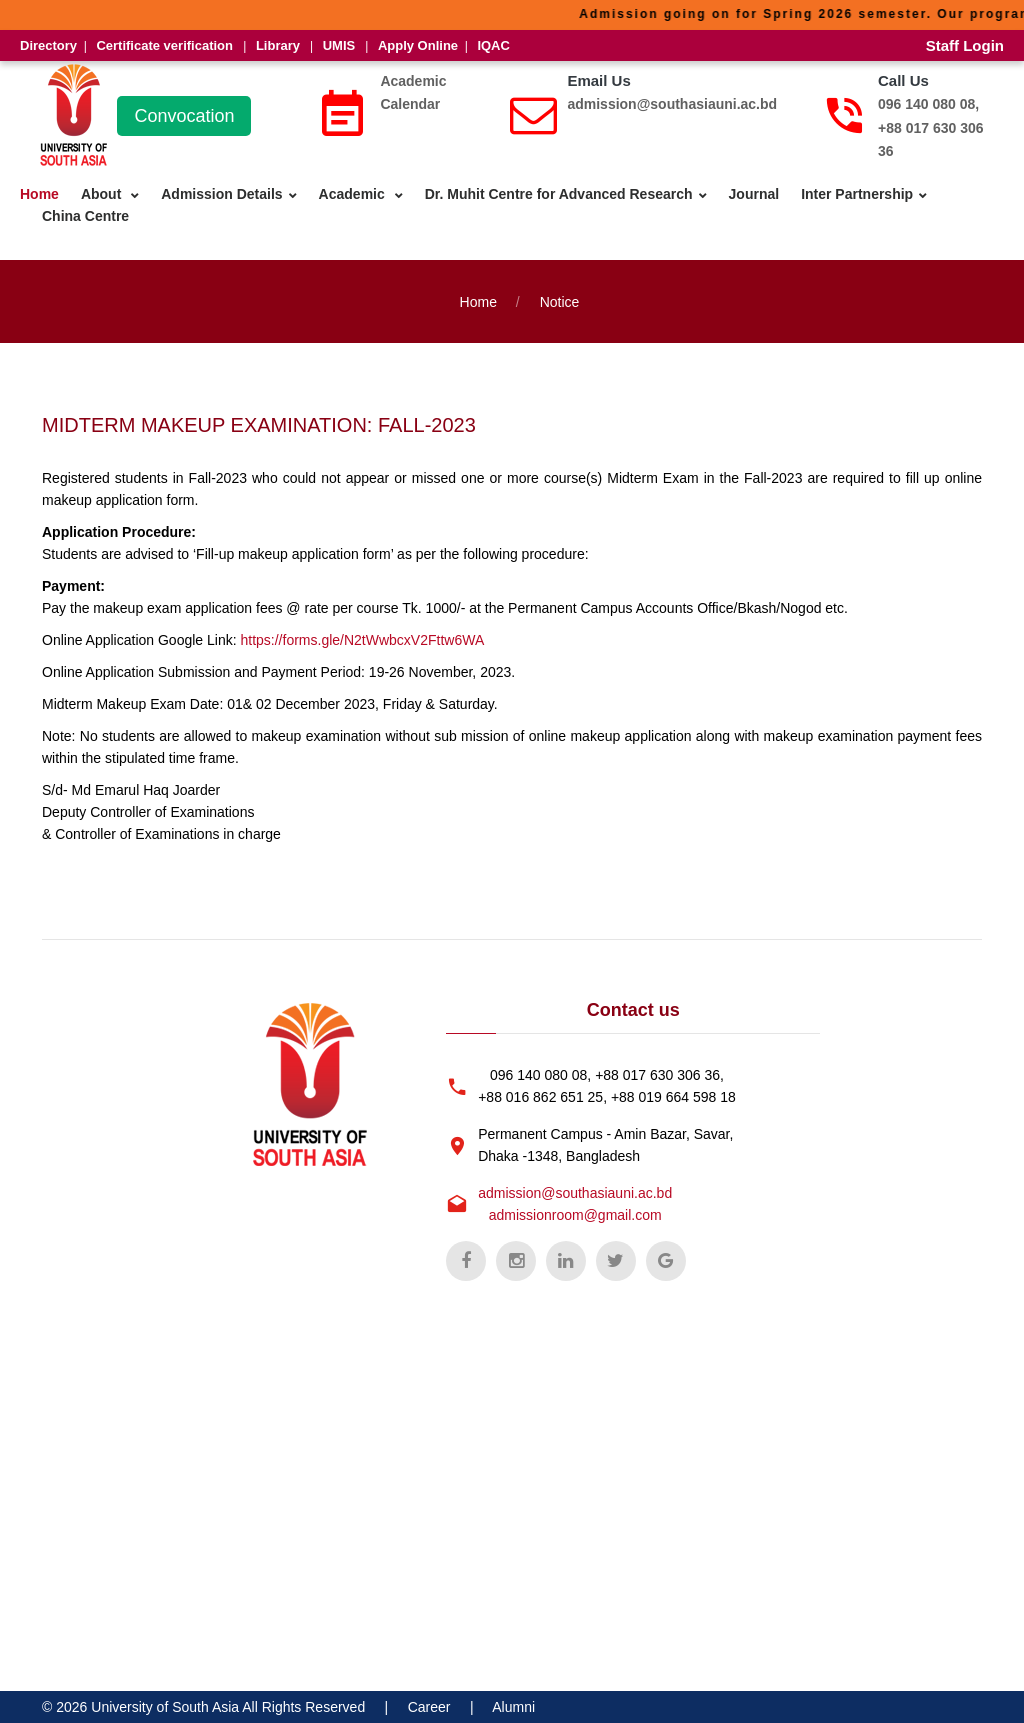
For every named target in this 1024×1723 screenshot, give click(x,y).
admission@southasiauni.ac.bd (672, 104)
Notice (560, 302)
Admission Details (221, 194)
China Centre (85, 216)
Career (429, 1707)
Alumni (513, 1707)
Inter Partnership (857, 194)
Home (39, 194)
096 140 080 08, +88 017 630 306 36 (931, 127)
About (103, 194)
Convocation (184, 116)
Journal (754, 194)
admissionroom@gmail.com (575, 1215)
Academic (354, 194)
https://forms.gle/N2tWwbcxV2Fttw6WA (362, 640)
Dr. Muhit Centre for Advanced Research (559, 194)
